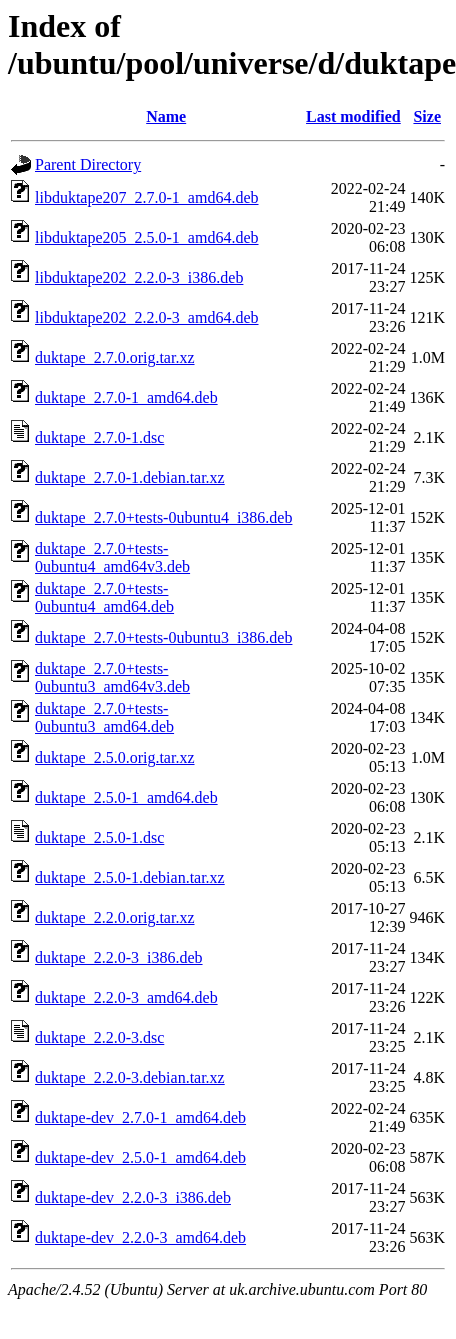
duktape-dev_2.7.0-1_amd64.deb (140, 1117)
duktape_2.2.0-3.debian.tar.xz (130, 1077)
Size (427, 116)
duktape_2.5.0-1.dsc (99, 837)
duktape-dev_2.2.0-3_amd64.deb (140, 1237)
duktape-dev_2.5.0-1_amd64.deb (140, 1157)
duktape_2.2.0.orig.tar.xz (115, 917)
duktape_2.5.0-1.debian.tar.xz (130, 877)
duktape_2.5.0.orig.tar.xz (115, 757)
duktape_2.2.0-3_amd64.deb (126, 997)
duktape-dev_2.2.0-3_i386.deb (133, 1197)
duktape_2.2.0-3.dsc (99, 1037)
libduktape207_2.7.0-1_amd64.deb (147, 197)
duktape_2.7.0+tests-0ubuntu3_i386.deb (163, 637)
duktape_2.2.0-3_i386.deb (119, 957)
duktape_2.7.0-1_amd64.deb (126, 397)
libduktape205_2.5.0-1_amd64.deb (147, 237)
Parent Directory (88, 164)
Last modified (353, 116)
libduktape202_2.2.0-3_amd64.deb (147, 317)
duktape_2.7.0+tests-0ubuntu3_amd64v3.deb (112, 677)
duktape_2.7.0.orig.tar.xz (115, 357)
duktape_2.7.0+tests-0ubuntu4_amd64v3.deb (112, 557)
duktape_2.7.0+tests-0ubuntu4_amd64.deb (104, 597)
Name (166, 116)
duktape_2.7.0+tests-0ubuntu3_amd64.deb (104, 717)
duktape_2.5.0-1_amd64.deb (126, 797)
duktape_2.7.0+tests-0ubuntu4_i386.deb (163, 517)
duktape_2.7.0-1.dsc (99, 437)
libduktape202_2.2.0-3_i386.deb (139, 277)
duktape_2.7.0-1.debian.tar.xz (130, 477)
